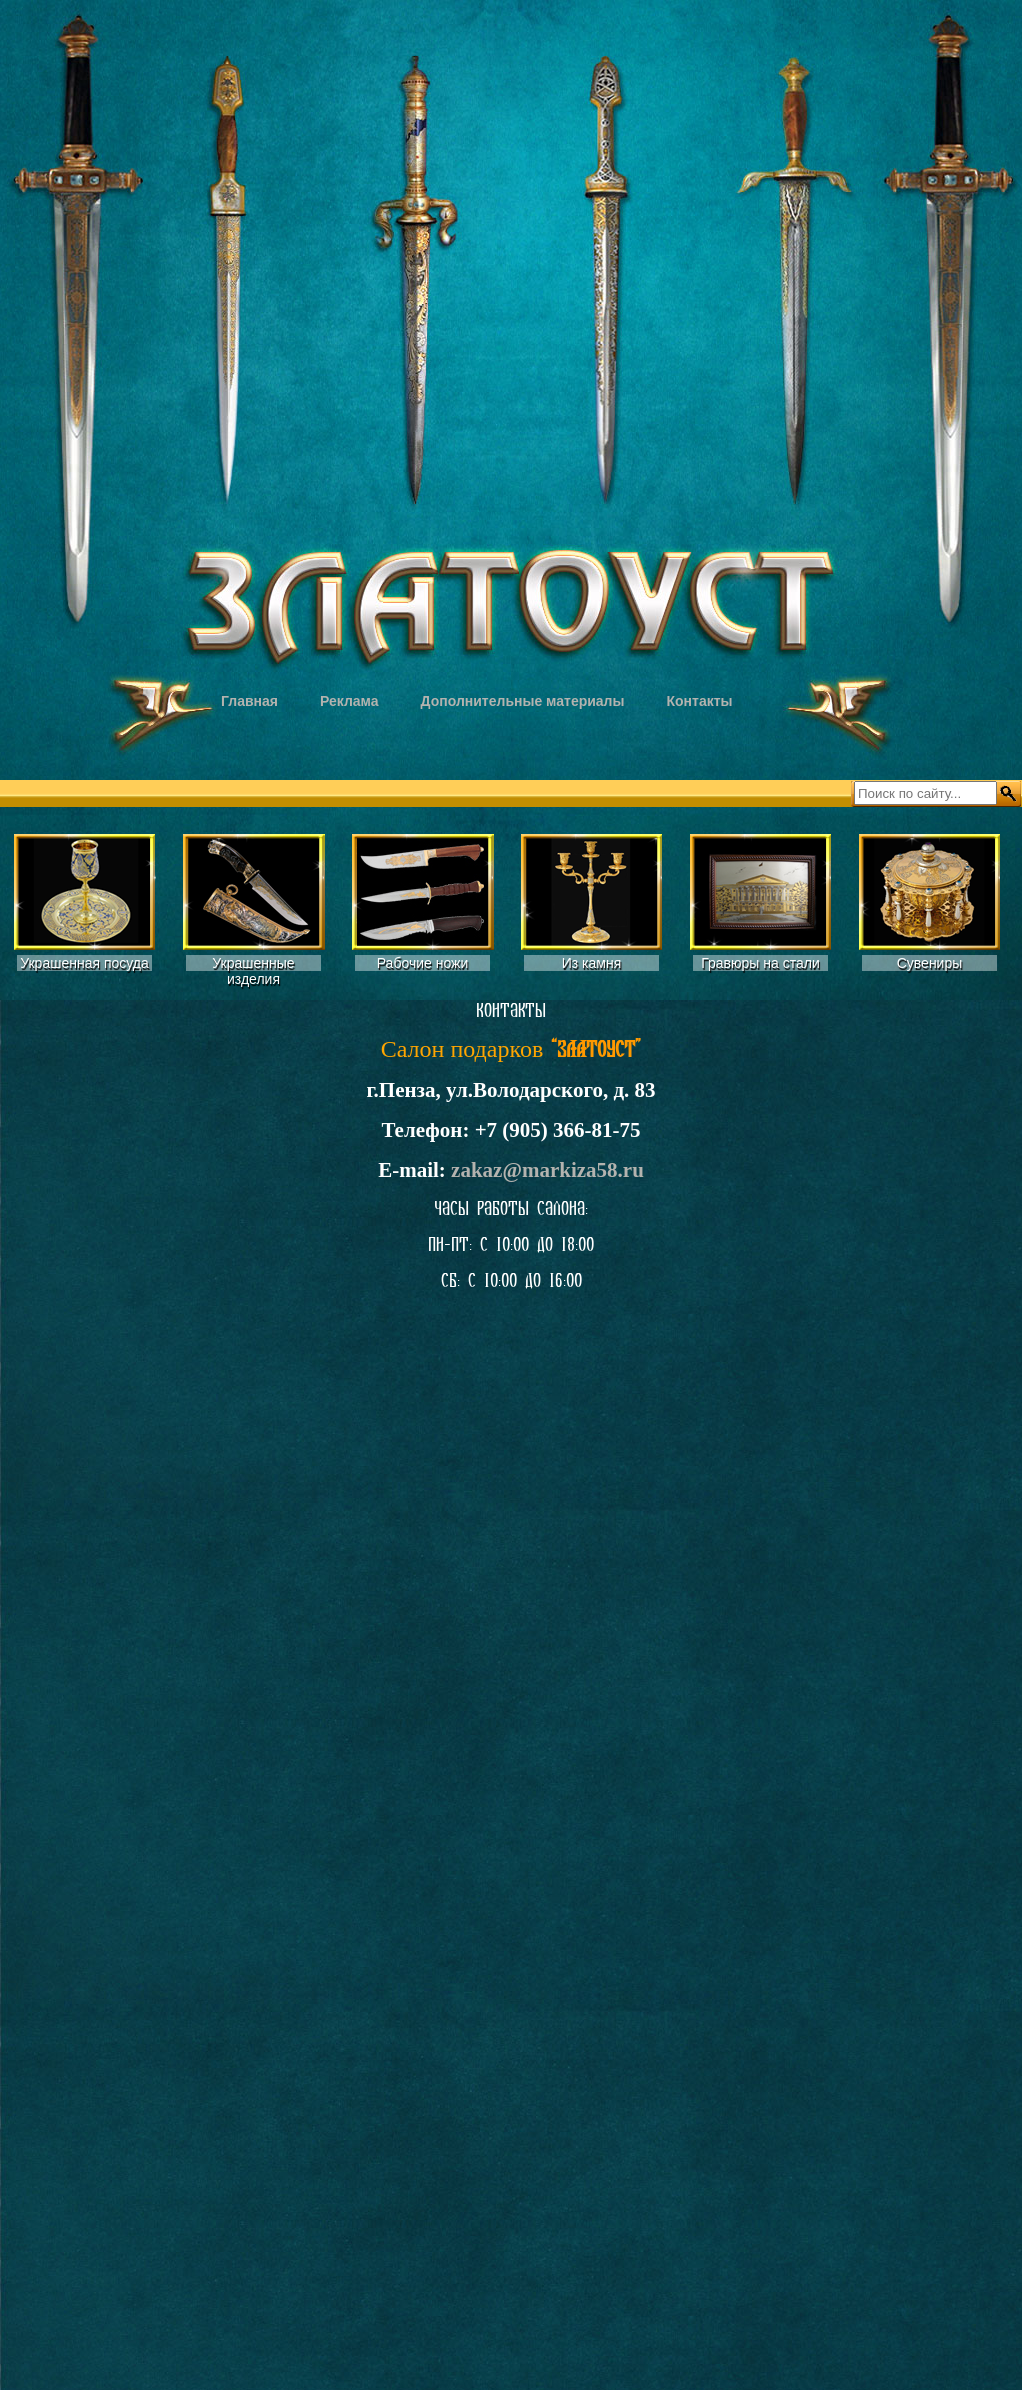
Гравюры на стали (760, 963)
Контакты (699, 701)
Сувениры (930, 963)
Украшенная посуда (84, 963)
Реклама (349, 701)
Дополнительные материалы (523, 701)
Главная (249, 701)
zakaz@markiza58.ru (547, 1170)
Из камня (592, 963)
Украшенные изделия (253, 971)
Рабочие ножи (423, 963)
